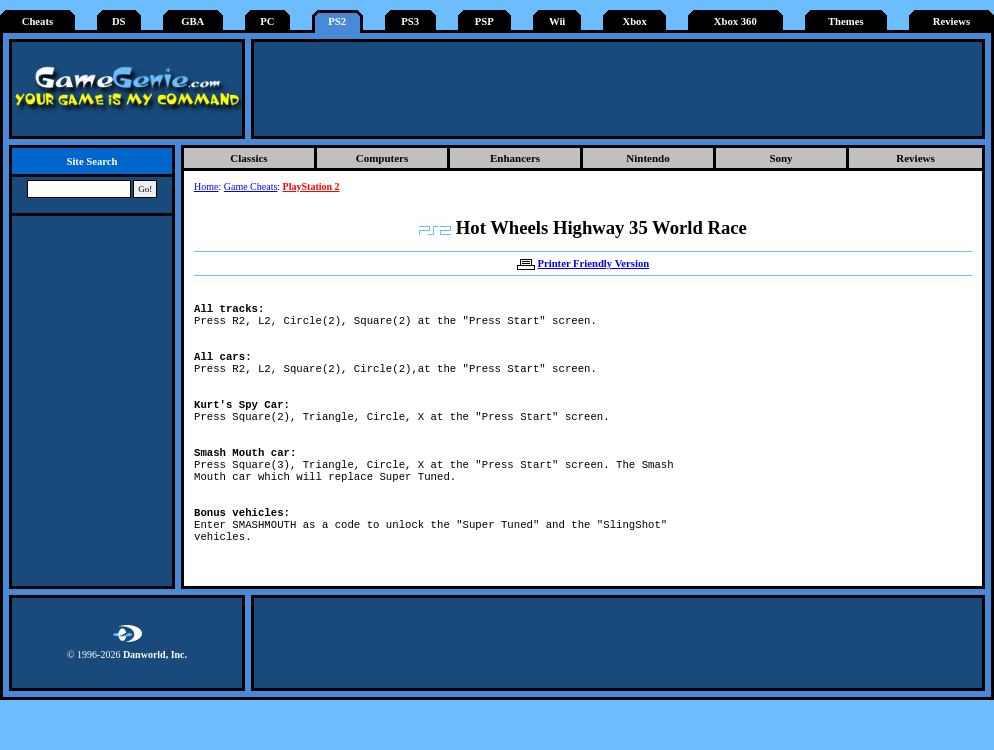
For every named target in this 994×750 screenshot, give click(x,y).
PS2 (337, 21)
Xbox (634, 21)
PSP (484, 21)
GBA (192, 21)
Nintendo (647, 158)
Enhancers (515, 158)
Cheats (37, 21)
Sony (780, 158)
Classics (248, 158)
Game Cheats (251, 186)
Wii (557, 21)
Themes (846, 21)
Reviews (951, 21)
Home (206, 186)
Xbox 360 (735, 21)
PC (267, 21)
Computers (382, 158)
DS (119, 21)
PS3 (410, 21)
